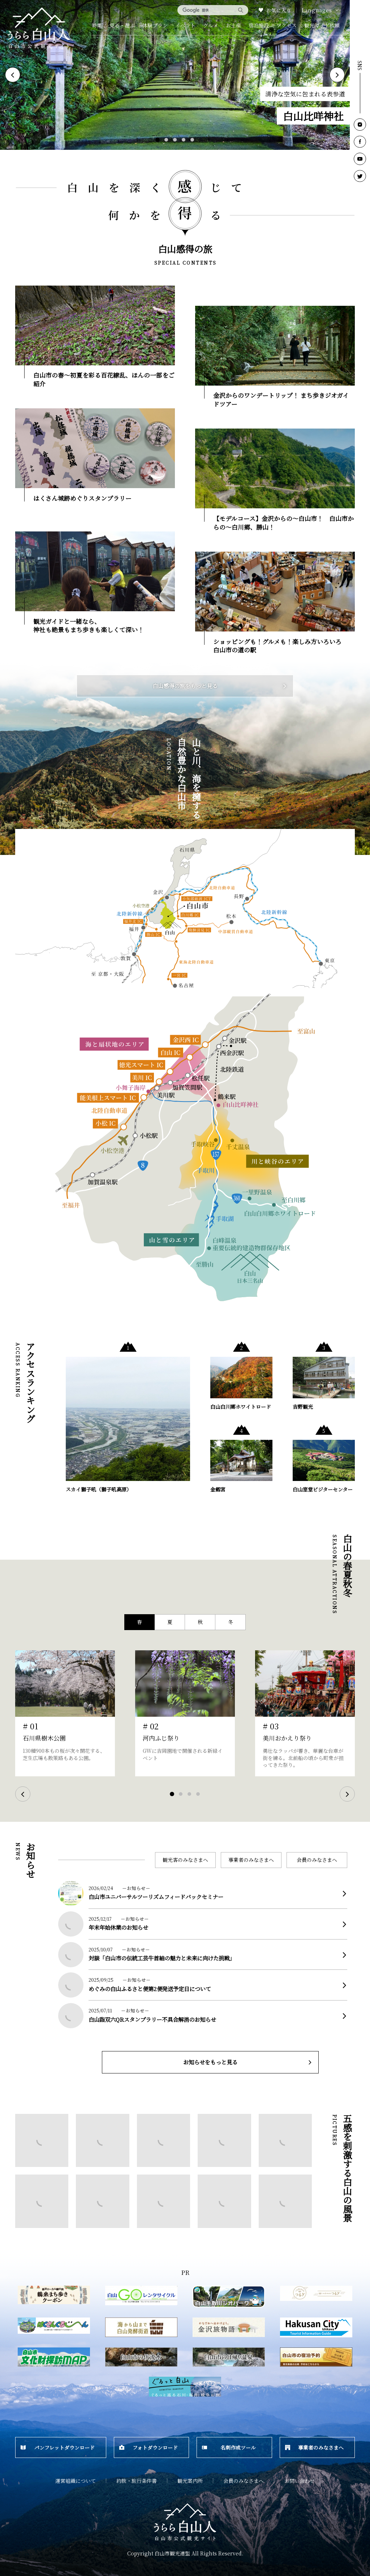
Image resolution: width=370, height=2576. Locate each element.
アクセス (286, 25)
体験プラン (155, 25)
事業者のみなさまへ (251, 1859)
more (218, 1888)
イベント (185, 25)
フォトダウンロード (148, 2447)
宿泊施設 (259, 25)
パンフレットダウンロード (58, 2447)
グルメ (210, 25)
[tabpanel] (175, 75)
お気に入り (274, 10)
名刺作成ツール (229, 2447)
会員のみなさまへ (317, 1859)
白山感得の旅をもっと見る (220, 686)
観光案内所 (190, 2480)
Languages (321, 10)
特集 (97, 25)
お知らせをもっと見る (248, 2062)
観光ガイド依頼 (322, 25)
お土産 (233, 25)
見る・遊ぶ (122, 25)
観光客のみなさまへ (185, 1859)
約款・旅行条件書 (136, 2480)
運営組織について (75, 2480)
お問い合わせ (299, 2480)
